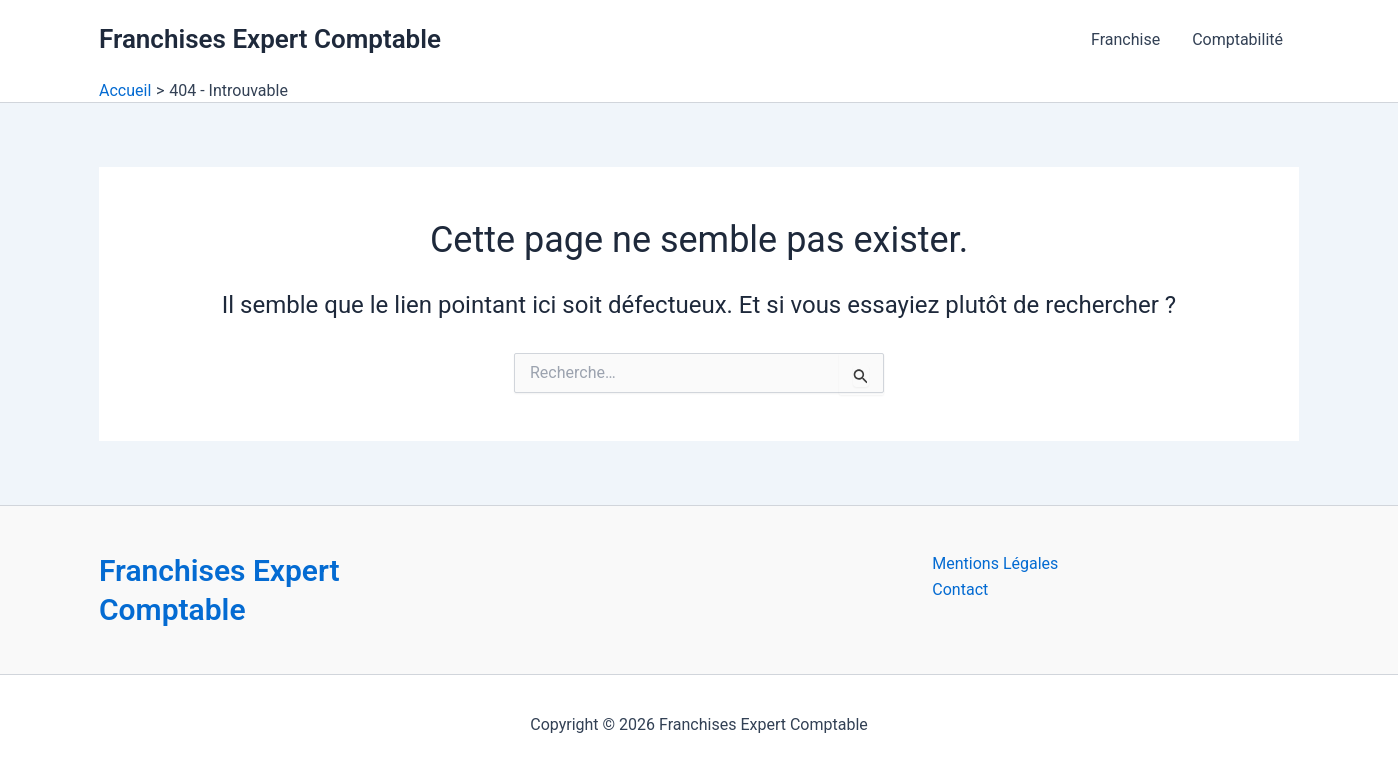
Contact (960, 589)
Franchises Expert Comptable (270, 39)
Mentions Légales (995, 563)
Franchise (1125, 39)
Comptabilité (1237, 39)
